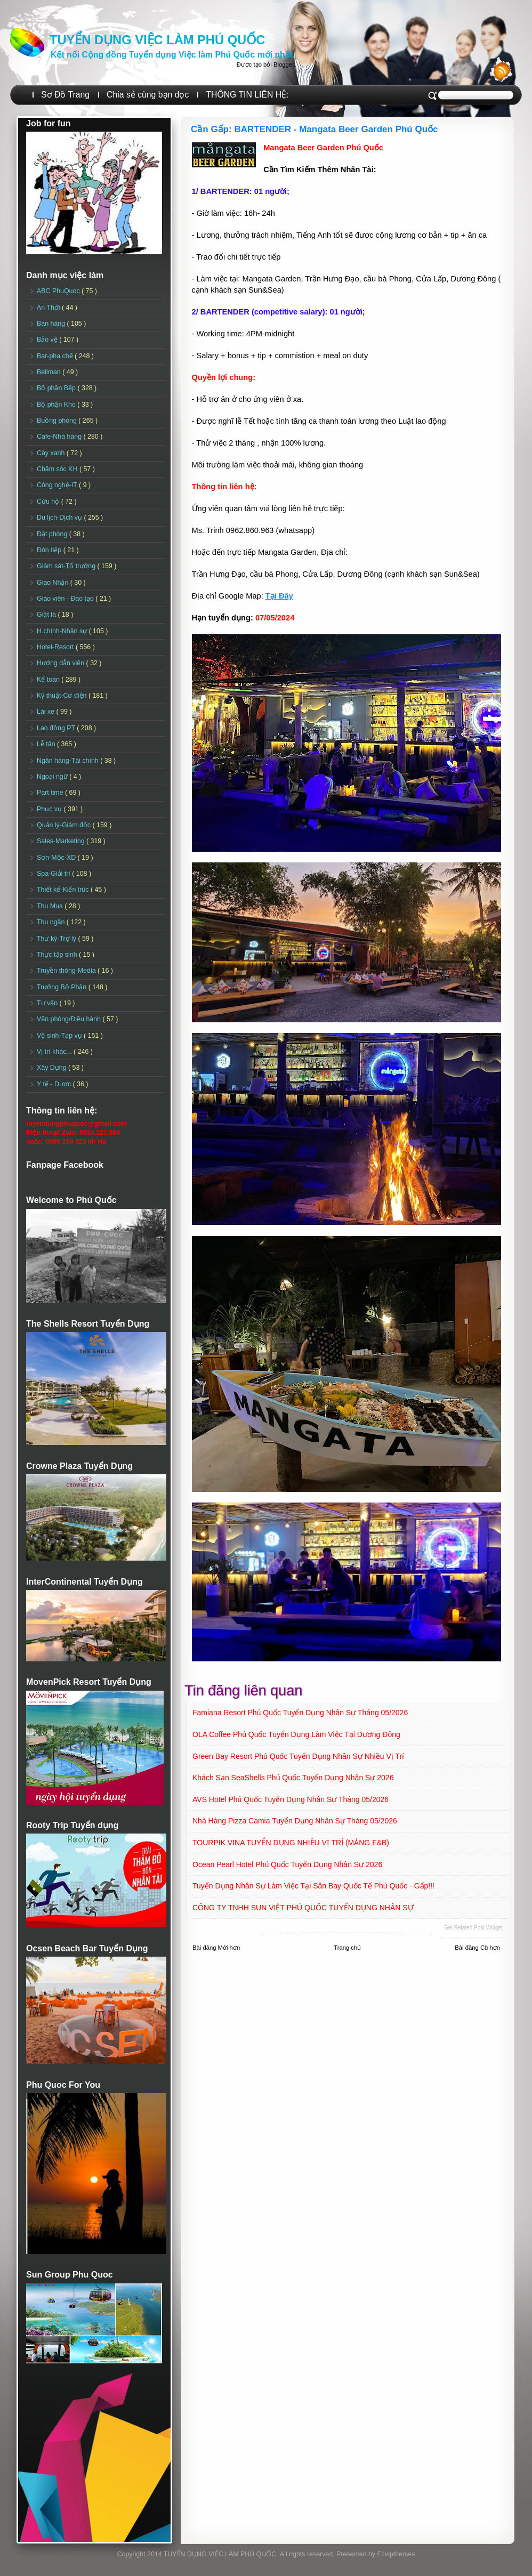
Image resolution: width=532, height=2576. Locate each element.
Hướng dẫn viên (61, 663)
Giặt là (47, 614)
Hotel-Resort (56, 647)
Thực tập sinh (58, 954)
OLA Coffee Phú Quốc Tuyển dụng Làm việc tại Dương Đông (296, 1734)
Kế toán (49, 679)
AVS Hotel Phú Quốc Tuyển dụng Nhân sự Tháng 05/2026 (290, 1799)
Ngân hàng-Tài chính (68, 760)
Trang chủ (347, 1947)
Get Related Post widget (473, 1928)
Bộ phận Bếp (57, 388)
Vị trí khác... (55, 1051)
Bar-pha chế (56, 356)
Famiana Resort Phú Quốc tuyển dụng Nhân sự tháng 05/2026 (300, 1712)
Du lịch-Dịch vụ (60, 517)
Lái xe (47, 711)
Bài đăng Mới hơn (216, 1947)
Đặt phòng (53, 534)
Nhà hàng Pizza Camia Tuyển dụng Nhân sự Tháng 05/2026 (294, 1820)
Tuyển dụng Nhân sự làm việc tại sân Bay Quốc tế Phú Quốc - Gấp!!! (313, 1885)
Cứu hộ (49, 501)
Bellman (49, 372)
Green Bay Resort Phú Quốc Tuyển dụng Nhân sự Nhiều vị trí (298, 1756)
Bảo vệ (48, 339)
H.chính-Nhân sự (63, 631)
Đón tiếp (50, 550)
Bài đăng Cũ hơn (477, 1947)
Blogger (283, 64)
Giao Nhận (53, 582)
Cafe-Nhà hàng (60, 436)
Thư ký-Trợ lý (57, 938)
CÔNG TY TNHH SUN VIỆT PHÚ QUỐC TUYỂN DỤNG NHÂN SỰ (303, 1907)
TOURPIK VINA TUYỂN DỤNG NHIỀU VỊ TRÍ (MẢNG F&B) (290, 1842)
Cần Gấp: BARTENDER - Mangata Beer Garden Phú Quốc (314, 129)
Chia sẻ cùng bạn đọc (148, 94)
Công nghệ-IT (58, 485)
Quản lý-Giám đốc (65, 825)
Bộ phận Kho (57, 404)
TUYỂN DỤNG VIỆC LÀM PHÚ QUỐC (157, 40)
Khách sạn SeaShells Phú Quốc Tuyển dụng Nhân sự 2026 (292, 1777)
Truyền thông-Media (67, 970)
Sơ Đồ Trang (65, 94)
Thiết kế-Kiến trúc (64, 889)
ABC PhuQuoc (59, 291)
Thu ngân (52, 922)
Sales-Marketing (61, 841)
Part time (51, 792)
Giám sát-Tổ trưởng (67, 566)
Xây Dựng (52, 1067)
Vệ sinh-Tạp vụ (60, 1035)
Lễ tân (47, 744)
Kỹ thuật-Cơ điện (62, 695)
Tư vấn (48, 1003)
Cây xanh (52, 453)
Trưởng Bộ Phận (62, 987)
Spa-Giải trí (54, 873)
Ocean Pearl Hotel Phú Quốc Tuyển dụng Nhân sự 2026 (287, 1864)
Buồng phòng (57, 420)
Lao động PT (57, 728)
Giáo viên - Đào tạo (66, 598)
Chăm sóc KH (58, 469)
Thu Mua (51, 906)
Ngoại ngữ (53, 776)
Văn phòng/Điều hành (69, 1019)
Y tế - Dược (55, 1084)
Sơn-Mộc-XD (57, 857)
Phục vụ (50, 809)
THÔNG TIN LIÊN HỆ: (247, 94)
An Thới (49, 307)
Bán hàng (52, 323)
